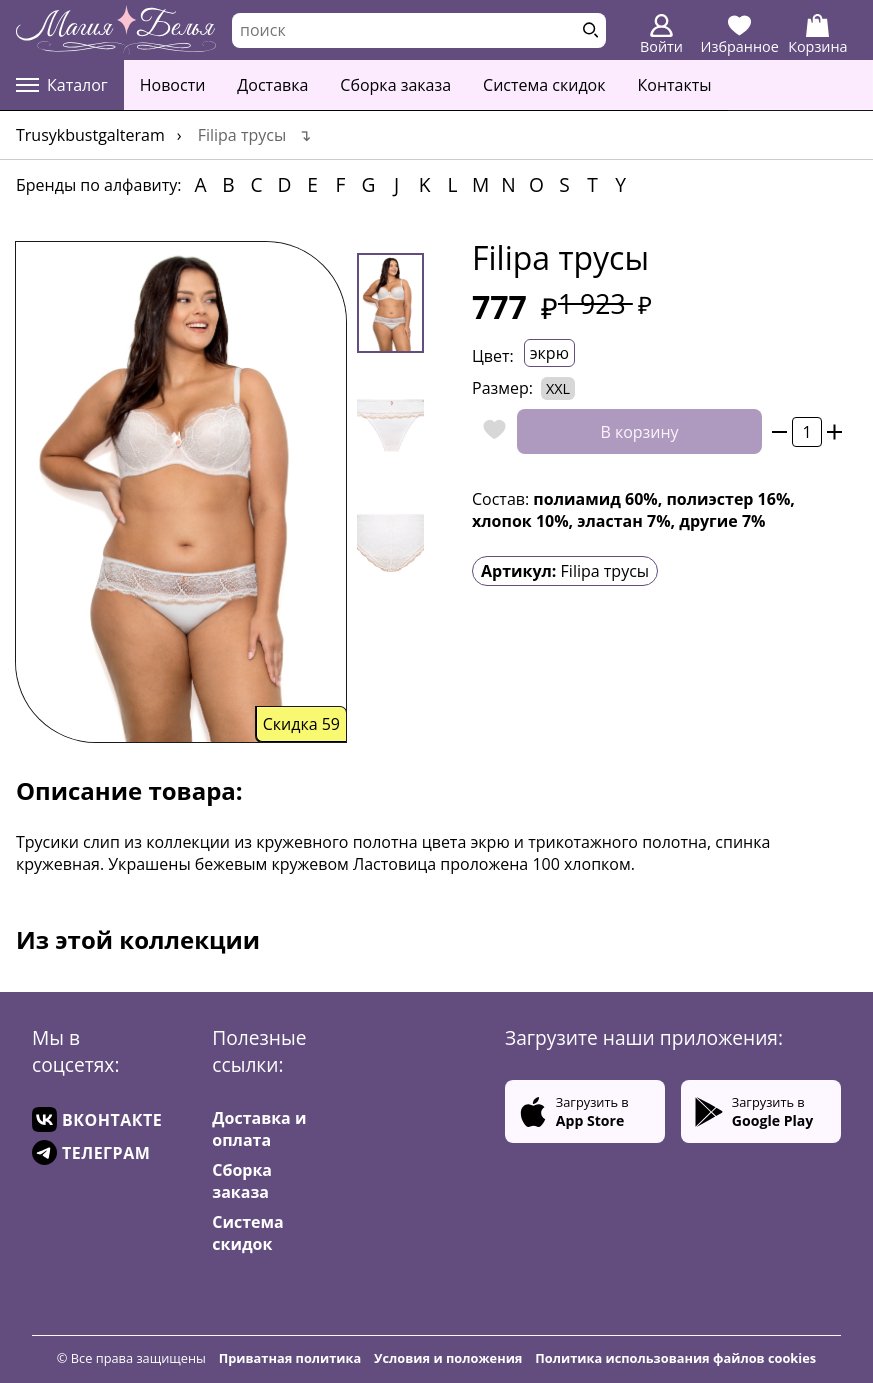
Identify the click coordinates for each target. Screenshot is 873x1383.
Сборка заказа (395, 85)
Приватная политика (290, 1358)
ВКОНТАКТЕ (97, 1119)
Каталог (62, 85)
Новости (173, 85)
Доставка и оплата (259, 1129)
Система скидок (544, 85)
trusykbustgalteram (90, 135)
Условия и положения (448, 1358)
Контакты (675, 85)
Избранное (740, 35)
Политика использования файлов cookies (675, 1358)
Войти (661, 35)
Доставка (272, 85)
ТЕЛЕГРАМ (91, 1152)
